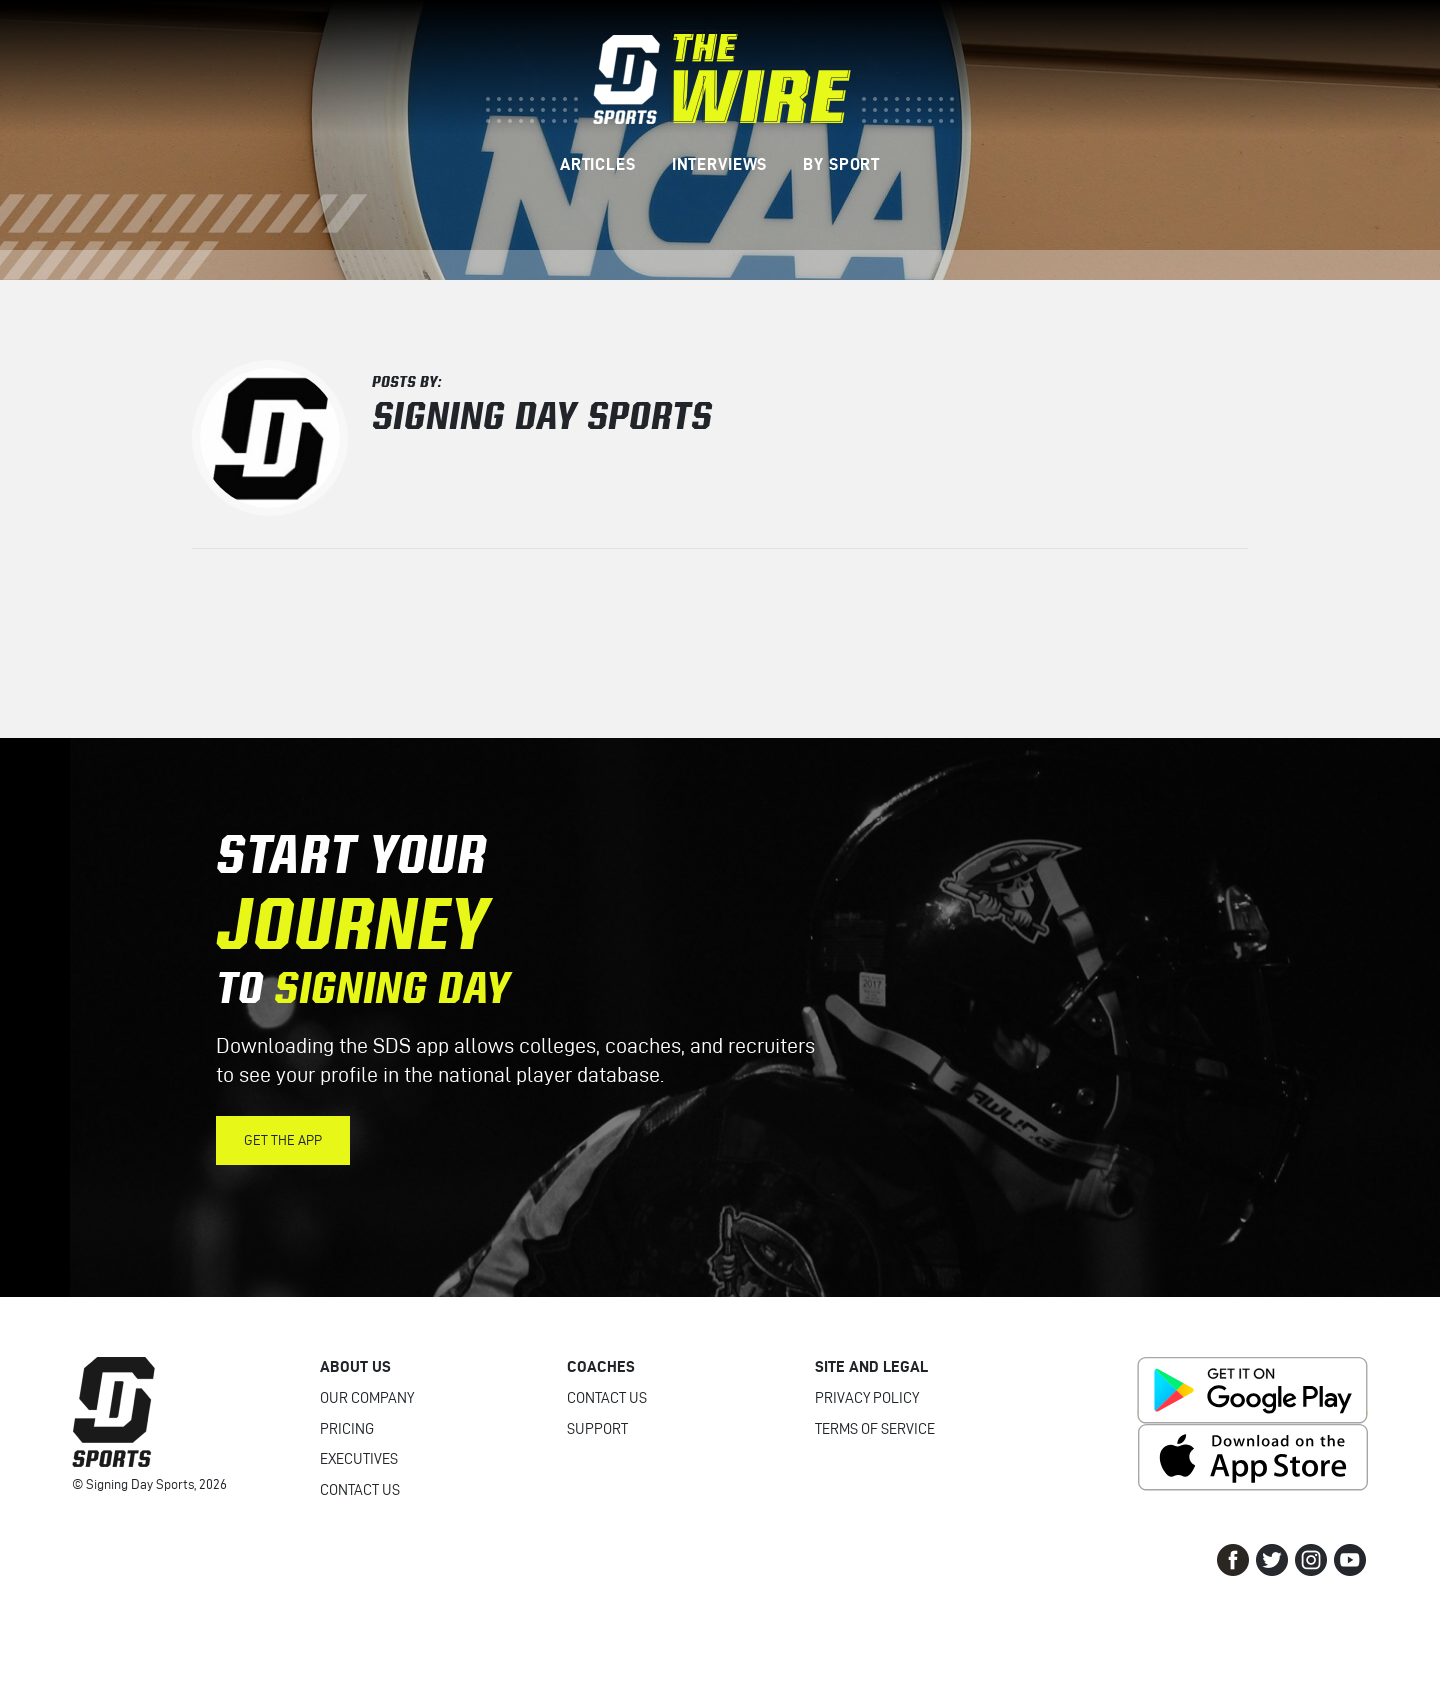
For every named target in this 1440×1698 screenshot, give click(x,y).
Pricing (347, 1429)
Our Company (367, 1398)
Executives (359, 1459)
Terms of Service (875, 1429)
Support (597, 1429)
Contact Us (360, 1490)
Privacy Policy (867, 1398)
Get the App (283, 1140)
